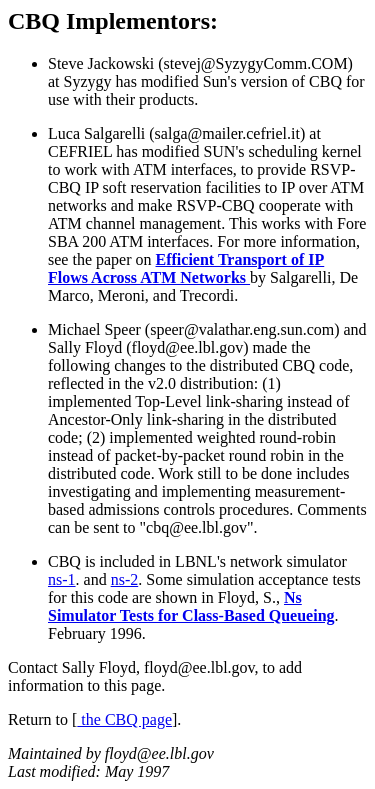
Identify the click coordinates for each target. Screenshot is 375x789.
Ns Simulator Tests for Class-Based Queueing (191, 606)
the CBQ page (124, 719)
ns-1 (62, 579)
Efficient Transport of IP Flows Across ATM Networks (186, 268)
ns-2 (125, 579)
